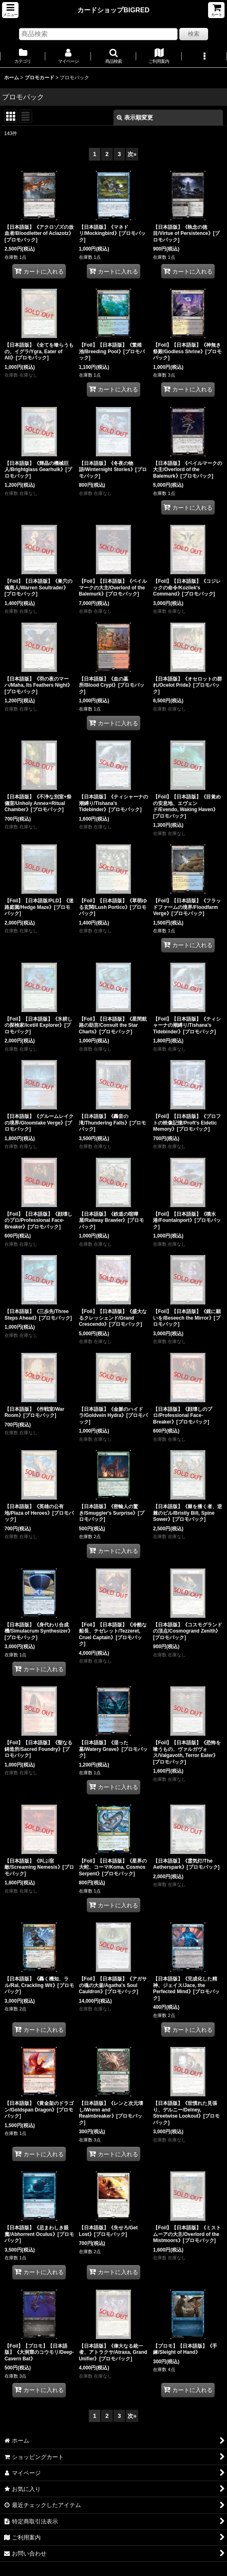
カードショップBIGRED (113, 10)
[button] (10, 10)
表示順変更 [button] (135, 117)
